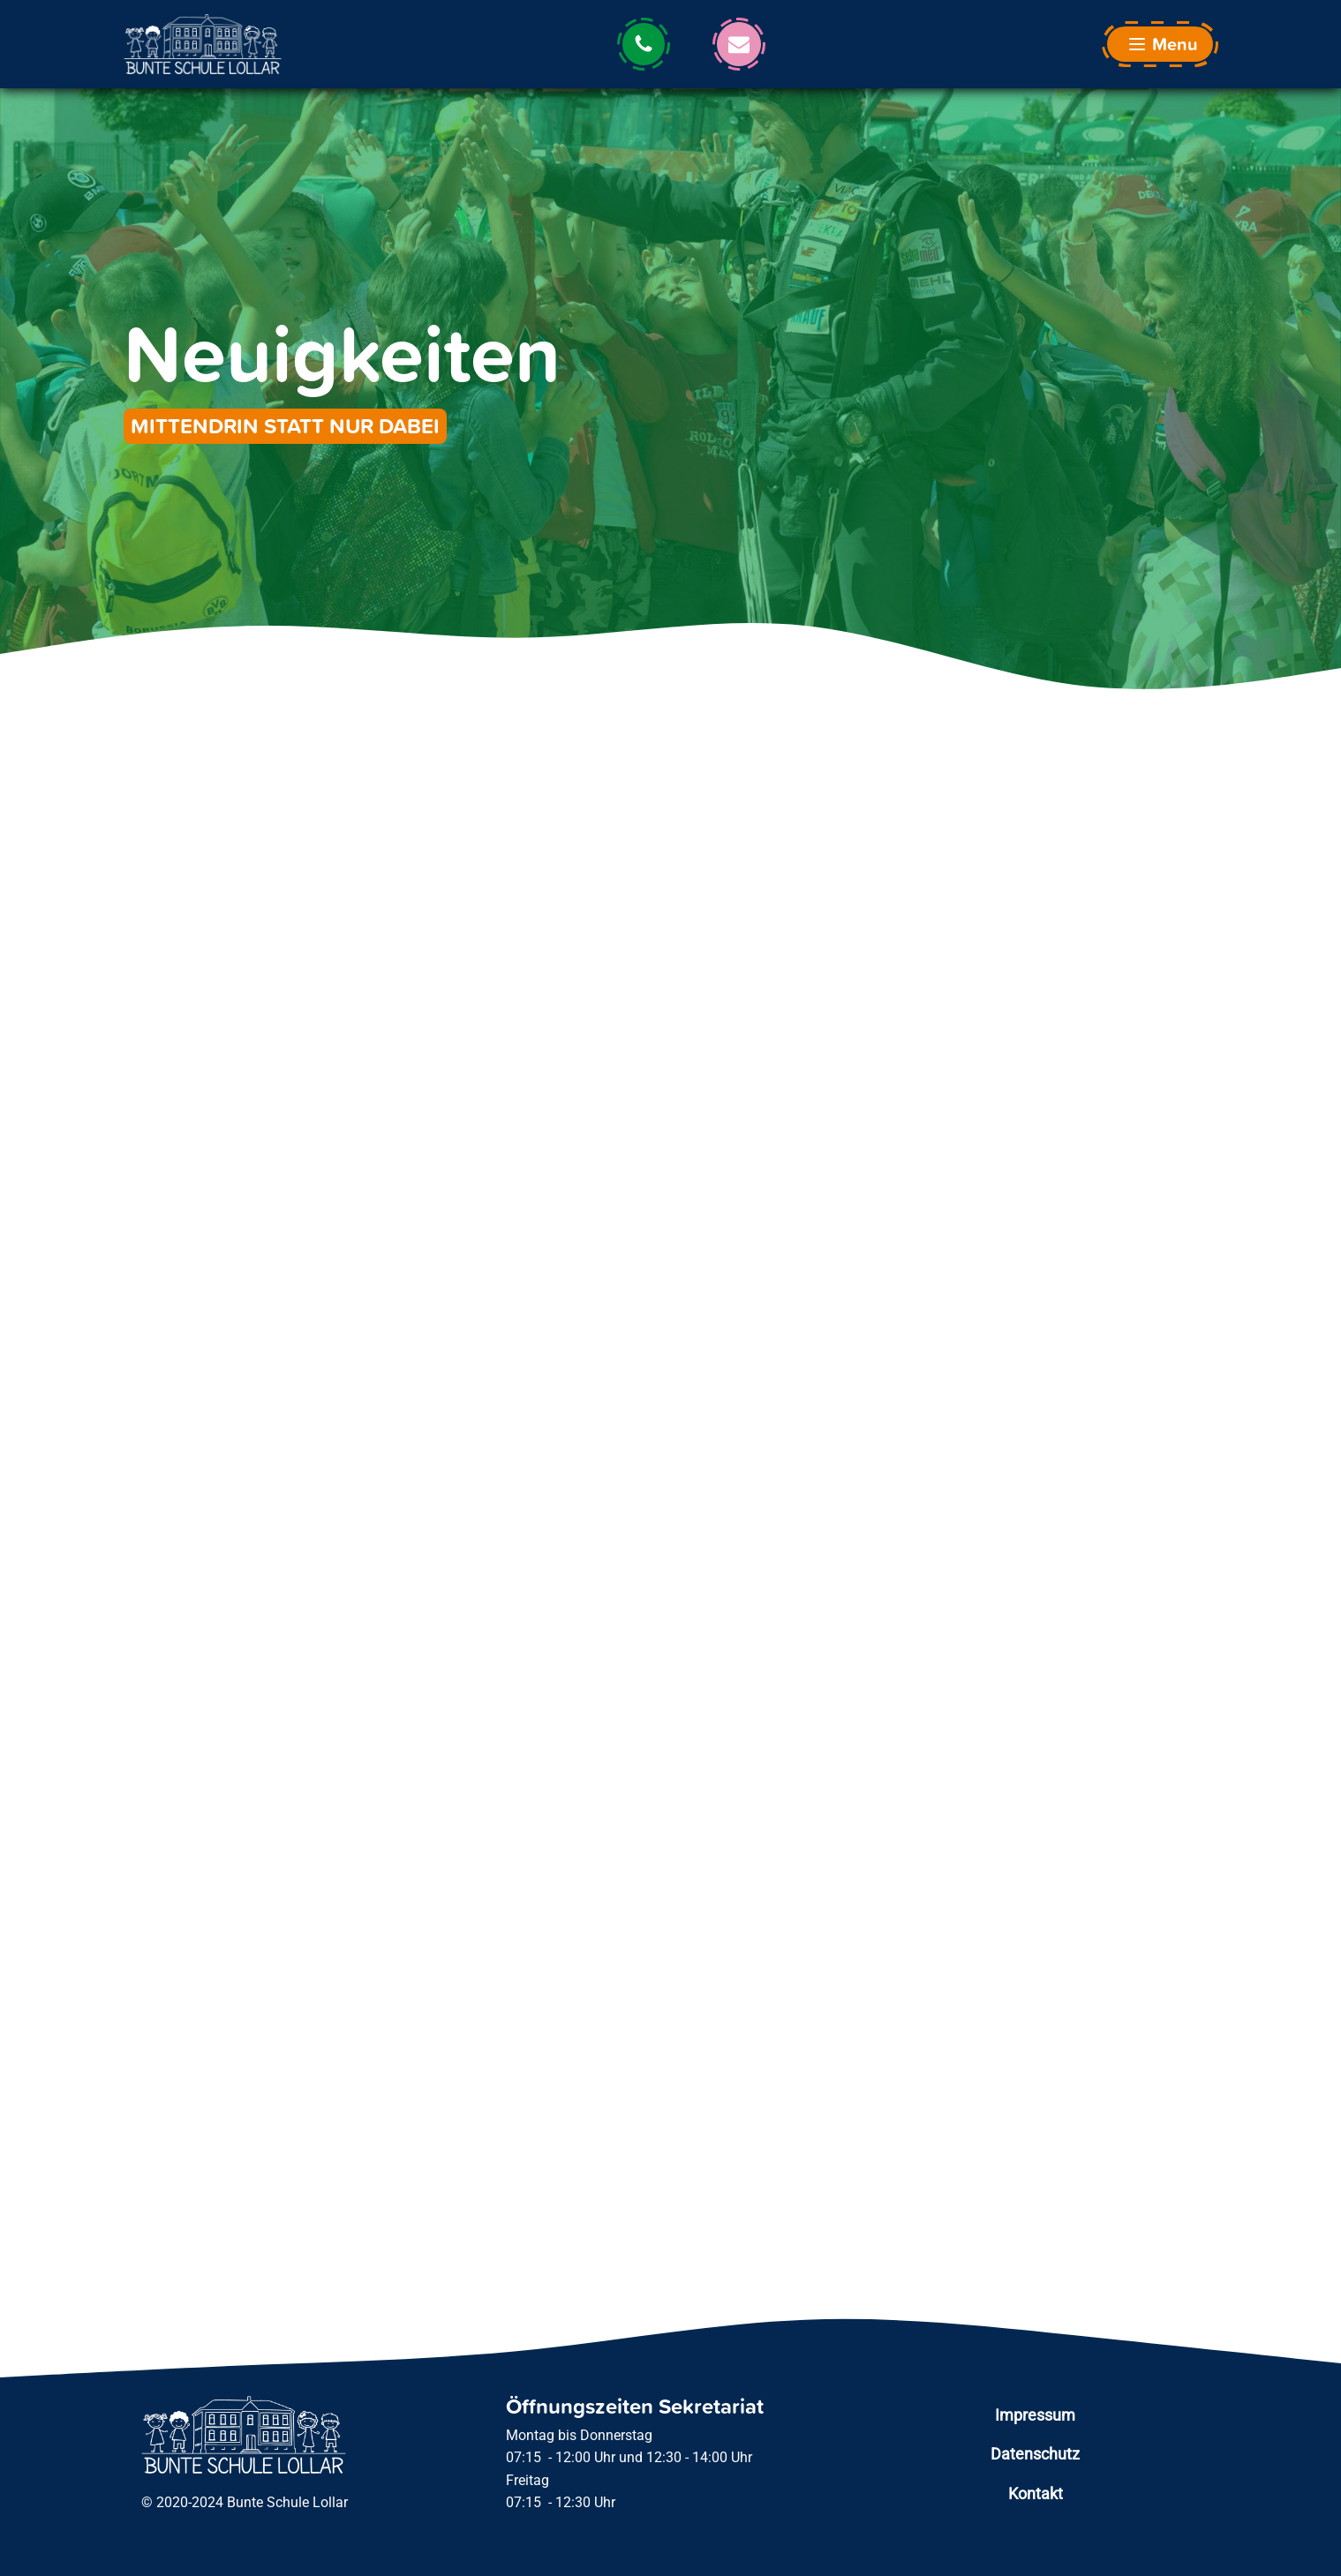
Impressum (1035, 2415)
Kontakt (1035, 2493)
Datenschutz (1035, 2454)
